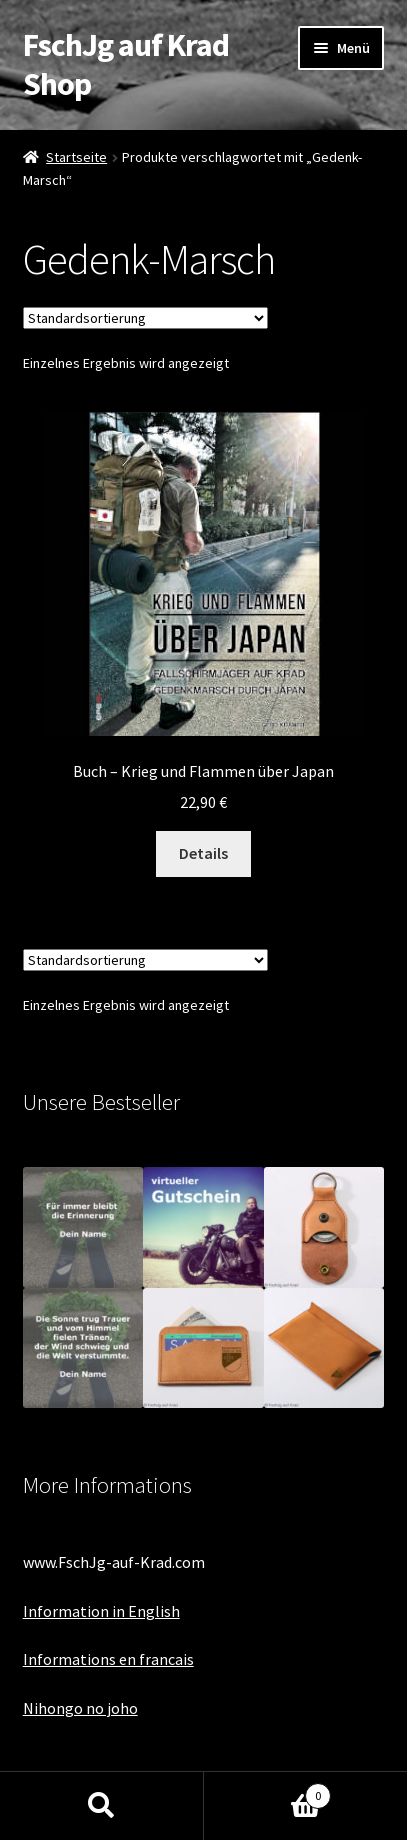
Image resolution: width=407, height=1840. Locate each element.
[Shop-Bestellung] (145, 318)
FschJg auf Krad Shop (126, 64)
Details (203, 853)
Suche (102, 1806)
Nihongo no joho (80, 1708)
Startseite (76, 157)
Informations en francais (108, 1659)
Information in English (101, 1611)
